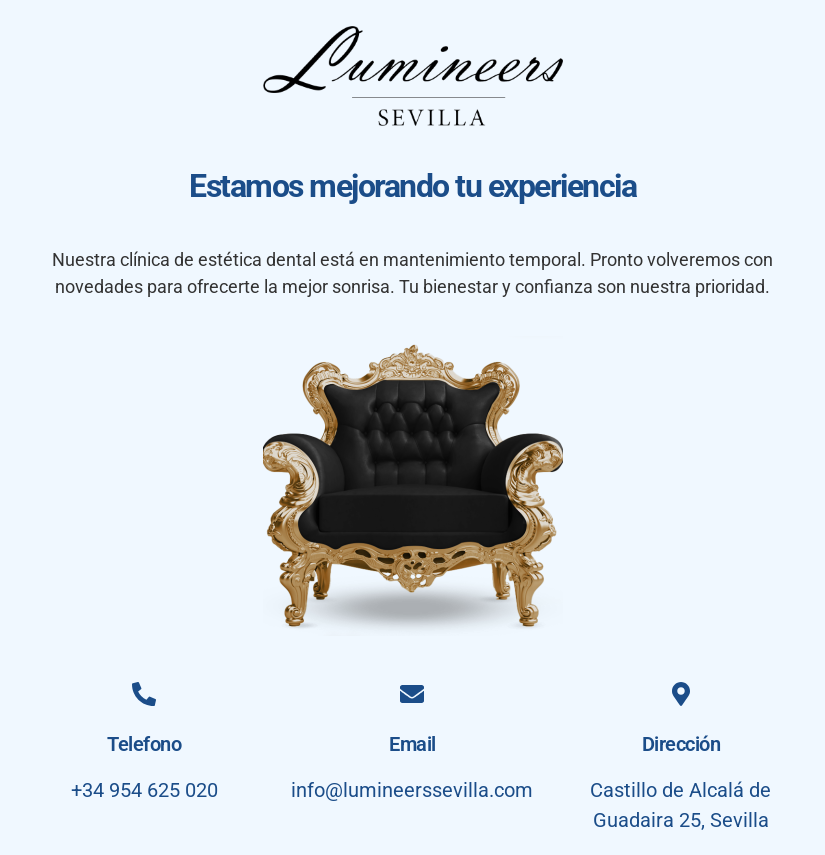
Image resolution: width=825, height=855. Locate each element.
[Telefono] (144, 694)
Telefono (144, 744)
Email (412, 744)
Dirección (681, 744)
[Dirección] (681, 694)
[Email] (412, 694)
